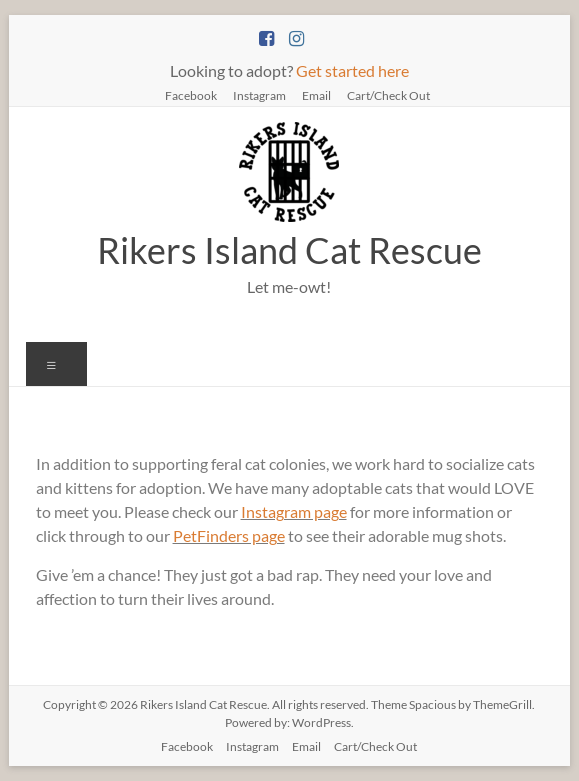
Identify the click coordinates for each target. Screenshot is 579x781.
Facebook (191, 95)
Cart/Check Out (388, 95)
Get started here (352, 70)
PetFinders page (229, 535)
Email (316, 95)
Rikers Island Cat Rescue (289, 250)
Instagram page (294, 511)
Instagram (259, 95)
